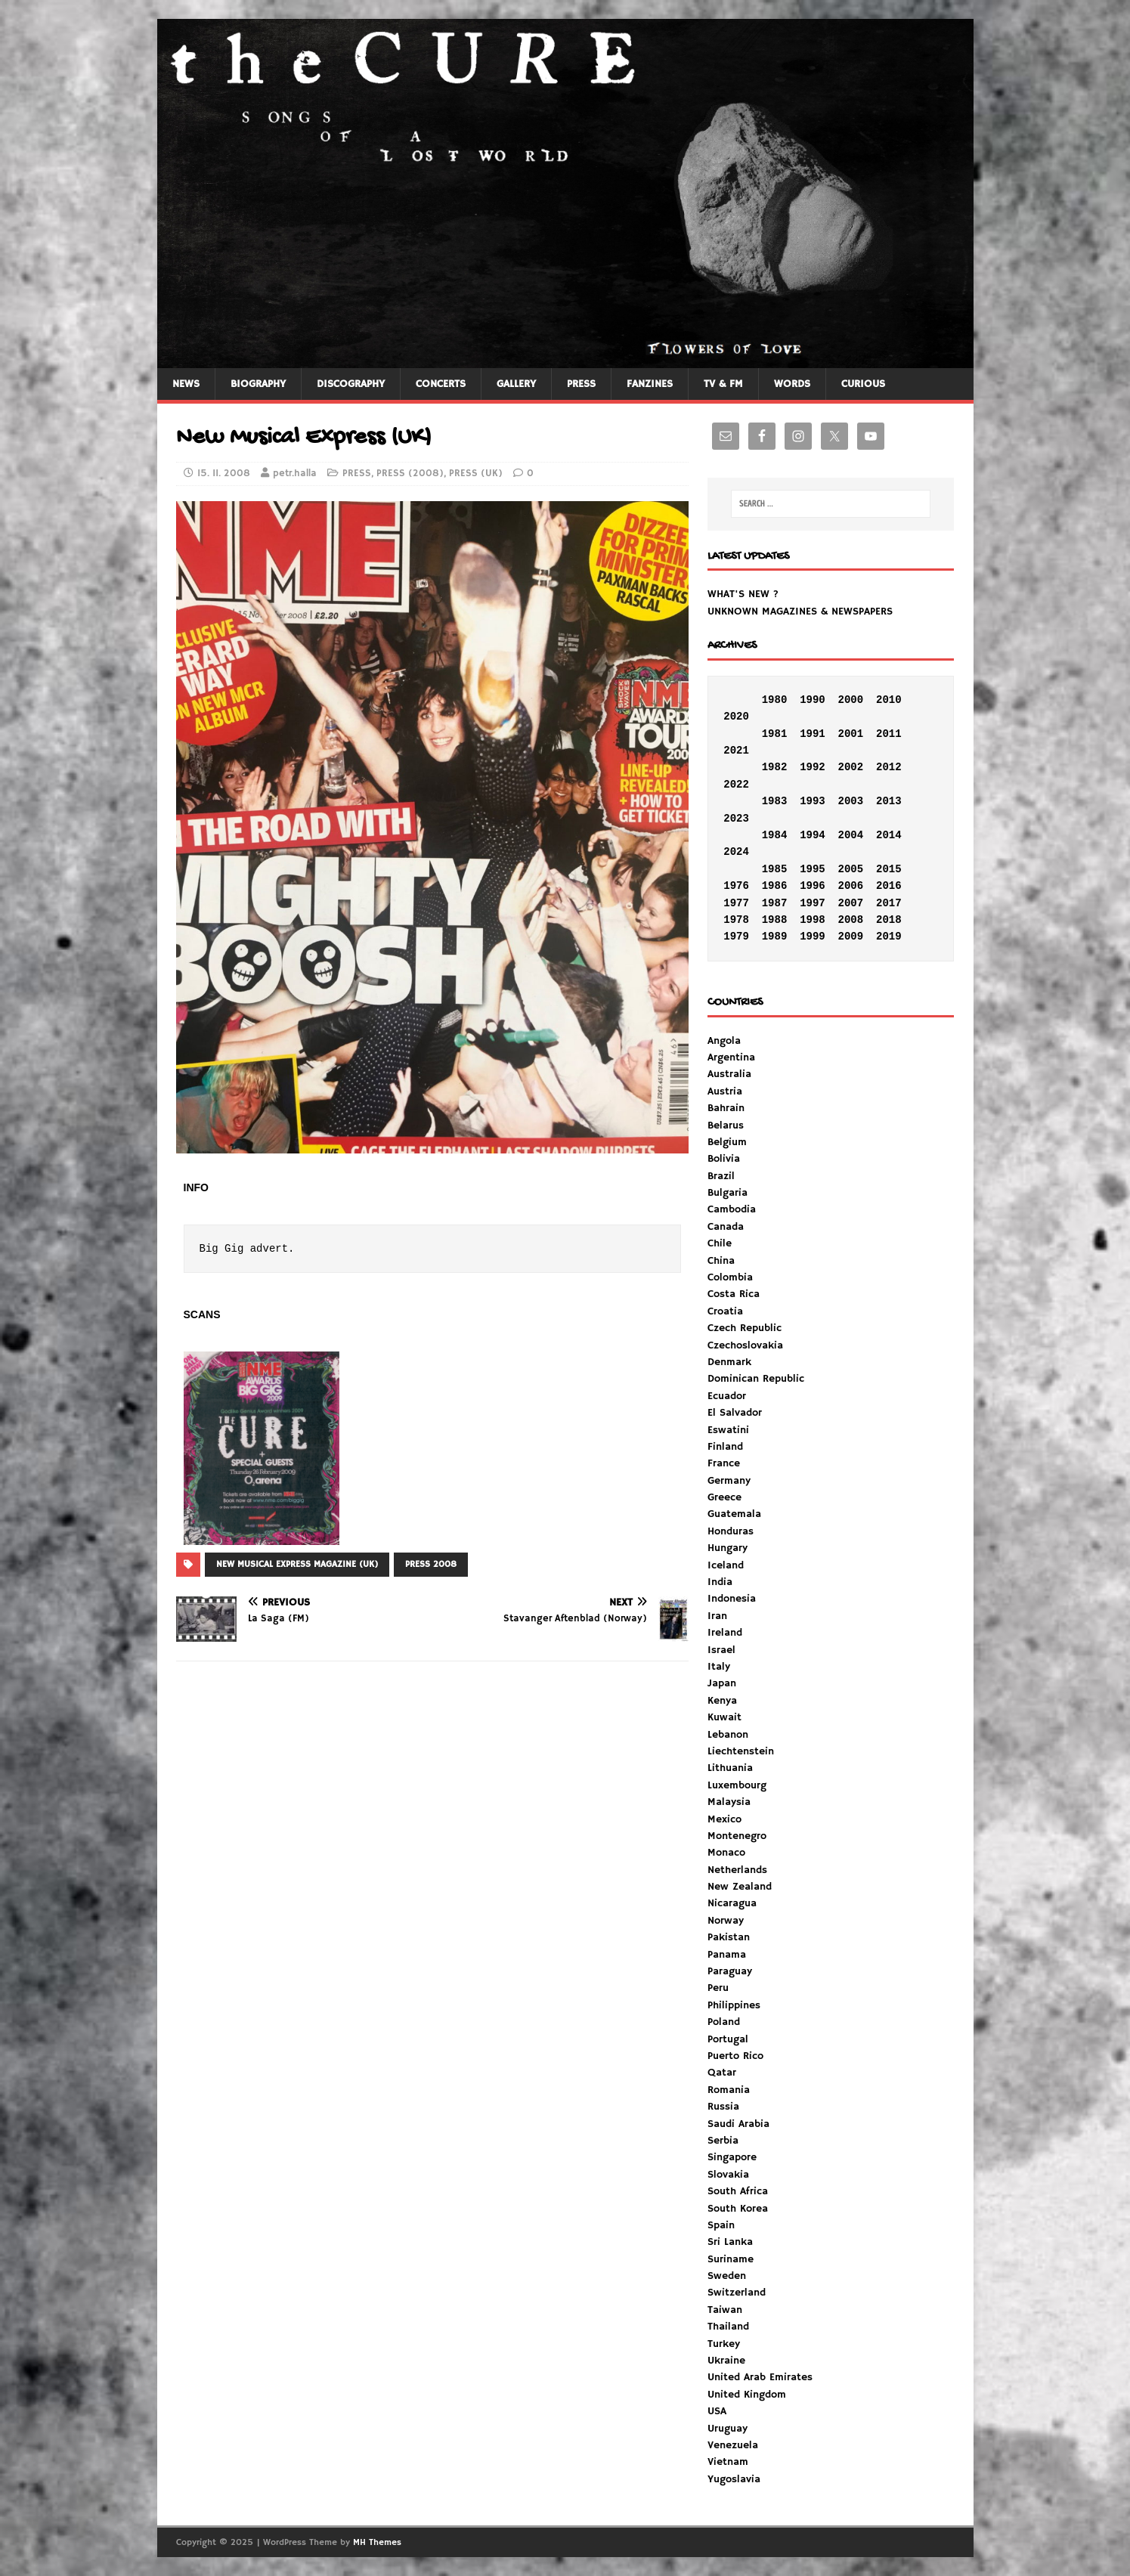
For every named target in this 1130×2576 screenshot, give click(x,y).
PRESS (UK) (476, 473)
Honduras (730, 1531)
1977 (736, 903)
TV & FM (723, 384)
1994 (812, 835)
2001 (851, 734)
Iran (717, 1616)
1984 (775, 835)
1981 (775, 734)
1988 (775, 920)
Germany (729, 1481)
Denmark (729, 1362)
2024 (736, 852)
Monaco (726, 1852)
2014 (889, 835)
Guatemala (734, 1514)
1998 (812, 920)
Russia (723, 2106)
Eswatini (728, 1430)
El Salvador (734, 1413)
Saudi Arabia (738, 2124)
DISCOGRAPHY (351, 384)
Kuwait (724, 1717)
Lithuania (730, 1768)
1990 (812, 700)
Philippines (733, 2005)
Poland (723, 2022)
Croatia (725, 1311)
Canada (725, 1227)
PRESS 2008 (431, 1564)
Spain (721, 2225)
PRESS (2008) (410, 473)
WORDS (792, 384)
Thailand (728, 2326)
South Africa (737, 2191)
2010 (889, 700)
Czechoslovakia (745, 1345)
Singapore (732, 2157)
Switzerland (736, 2292)
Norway (725, 1920)
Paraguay (729, 1971)
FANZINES (650, 384)
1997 (812, 903)
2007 (851, 903)
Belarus (725, 1125)
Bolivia (723, 1159)
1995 (812, 869)
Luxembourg (736, 1785)
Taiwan (724, 2310)
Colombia (730, 1277)
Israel (721, 1650)
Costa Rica (733, 1294)
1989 (775, 936)
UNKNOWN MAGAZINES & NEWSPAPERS (800, 611)
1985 (775, 869)
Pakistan (728, 1937)
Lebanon (727, 1735)
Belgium (727, 1142)
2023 (736, 819)
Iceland (725, 1565)
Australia (729, 1074)
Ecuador (726, 1396)
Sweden (726, 2276)
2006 (851, 886)
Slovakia (728, 2174)
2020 (736, 717)
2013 (889, 801)
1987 (775, 903)
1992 (812, 767)
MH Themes (377, 2542)
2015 (889, 869)
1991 (812, 734)
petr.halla (295, 473)
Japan (721, 1683)
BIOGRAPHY (258, 384)
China (721, 1261)
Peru (718, 1988)
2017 (889, 903)
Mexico (724, 1819)
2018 (889, 920)
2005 (851, 869)
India (719, 1582)
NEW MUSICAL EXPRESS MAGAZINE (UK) (297, 1564)
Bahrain (726, 1108)
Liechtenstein (740, 1751)
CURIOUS (863, 384)
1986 (775, 886)
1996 (812, 886)
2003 (851, 801)
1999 (812, 936)
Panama (726, 1954)
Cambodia (731, 1209)
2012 (889, 767)
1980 (775, 700)
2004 (851, 835)
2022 (736, 785)
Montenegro (736, 1836)
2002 (851, 767)
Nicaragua (732, 1903)
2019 (889, 936)
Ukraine (726, 2360)
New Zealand (739, 1886)
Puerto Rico (735, 2056)
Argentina (731, 1057)
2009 (851, 936)
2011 (889, 734)
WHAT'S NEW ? (743, 594)
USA (716, 2411)
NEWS (186, 384)
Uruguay (727, 2428)
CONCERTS (441, 384)
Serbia (722, 2140)
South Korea (737, 2208)
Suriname (730, 2259)
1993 (812, 801)
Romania (728, 2090)
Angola (724, 1041)
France (723, 1463)
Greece (724, 1497)
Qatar (721, 2072)
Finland (725, 1447)
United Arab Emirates (760, 2377)
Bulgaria (727, 1193)
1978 (736, 920)
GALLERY (516, 384)
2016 (889, 886)
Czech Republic (744, 1328)
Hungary (727, 1548)
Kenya (722, 1701)
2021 (736, 751)
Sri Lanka (730, 2242)
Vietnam (727, 2462)
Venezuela (732, 2445)
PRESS (581, 384)
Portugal (727, 2039)
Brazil (721, 1176)
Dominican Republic (755, 1379)
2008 (851, 920)
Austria (724, 1091)
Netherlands (737, 1870)
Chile (719, 1243)
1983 (775, 801)
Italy (718, 1666)
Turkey (723, 2344)
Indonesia (731, 1598)
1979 (736, 936)
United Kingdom (746, 2394)
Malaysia (729, 1802)
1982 (775, 767)
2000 (851, 700)
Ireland (724, 1632)
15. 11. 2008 (223, 473)
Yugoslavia (733, 2479)
